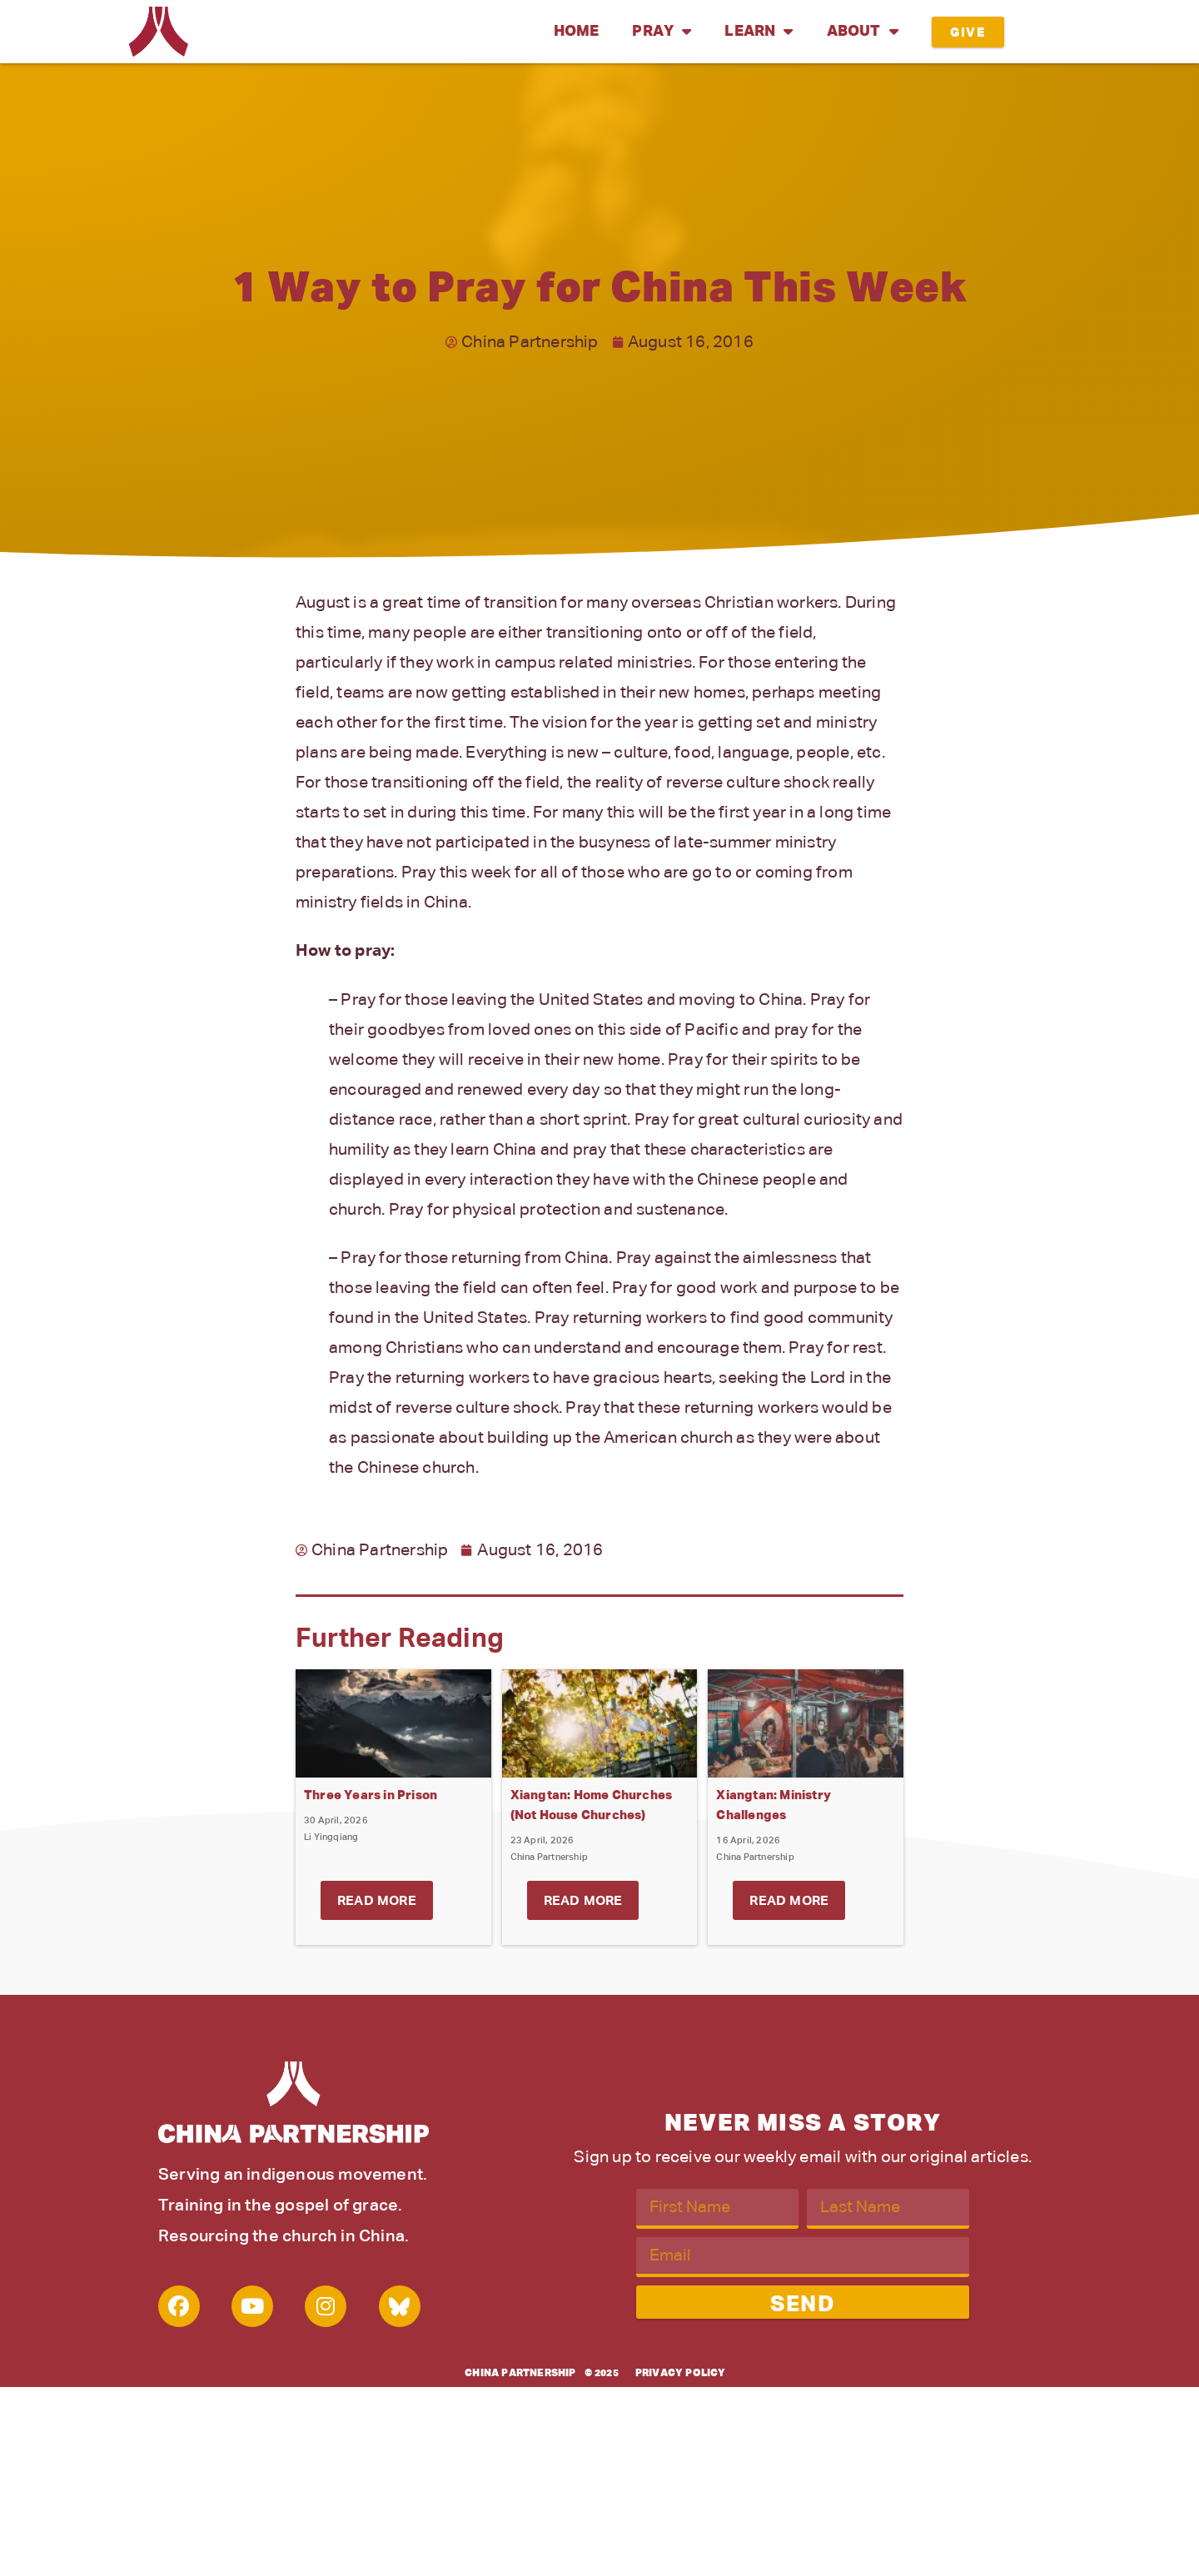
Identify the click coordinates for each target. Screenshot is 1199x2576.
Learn (758, 31)
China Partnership (520, 2374)
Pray (661, 31)
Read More (376, 1901)
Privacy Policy (680, 2374)
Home (577, 31)
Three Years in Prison (370, 1795)
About (862, 31)
